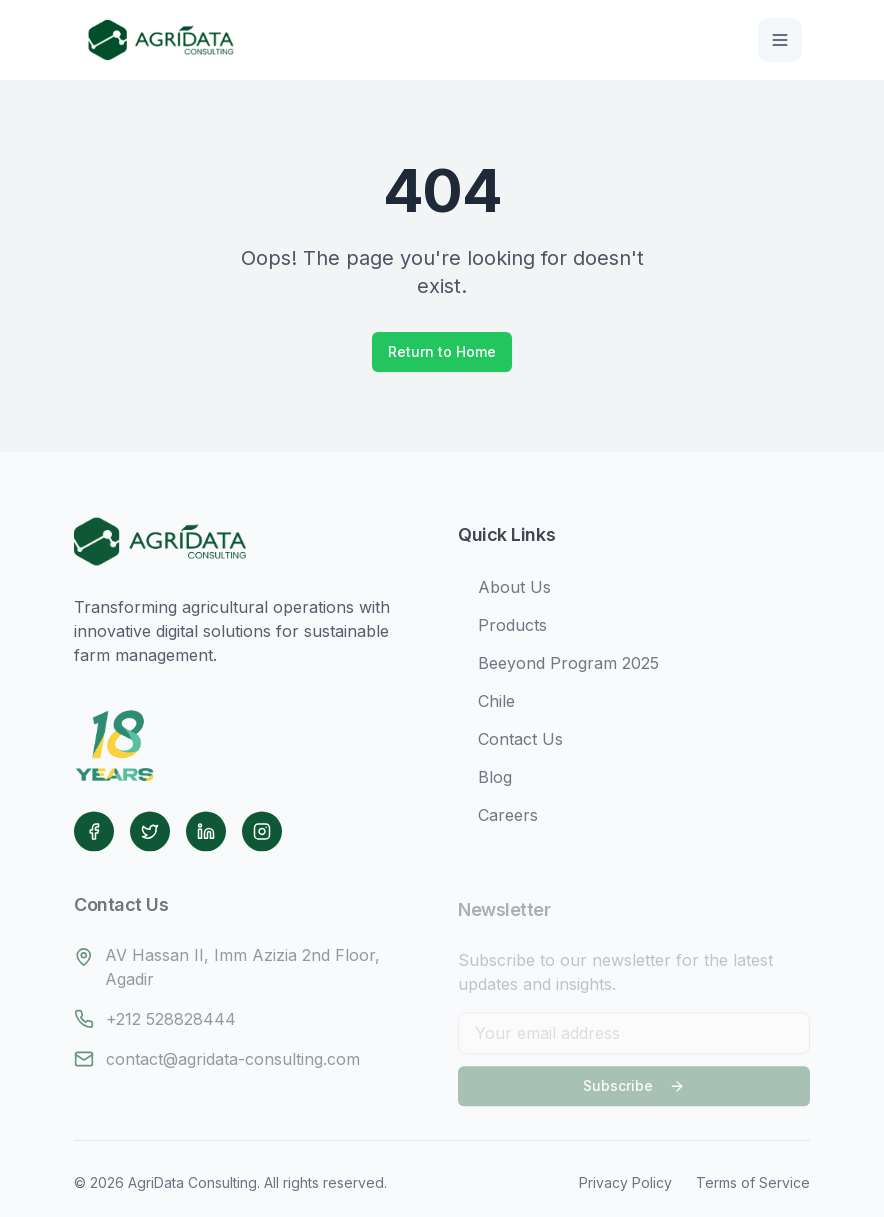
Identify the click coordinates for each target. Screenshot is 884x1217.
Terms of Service (753, 1182)
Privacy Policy (625, 1182)
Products (502, 629)
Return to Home (442, 351)
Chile (486, 705)
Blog (485, 781)
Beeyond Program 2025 (558, 667)
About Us (504, 591)
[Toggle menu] (780, 40)
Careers (498, 819)
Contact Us (510, 743)
